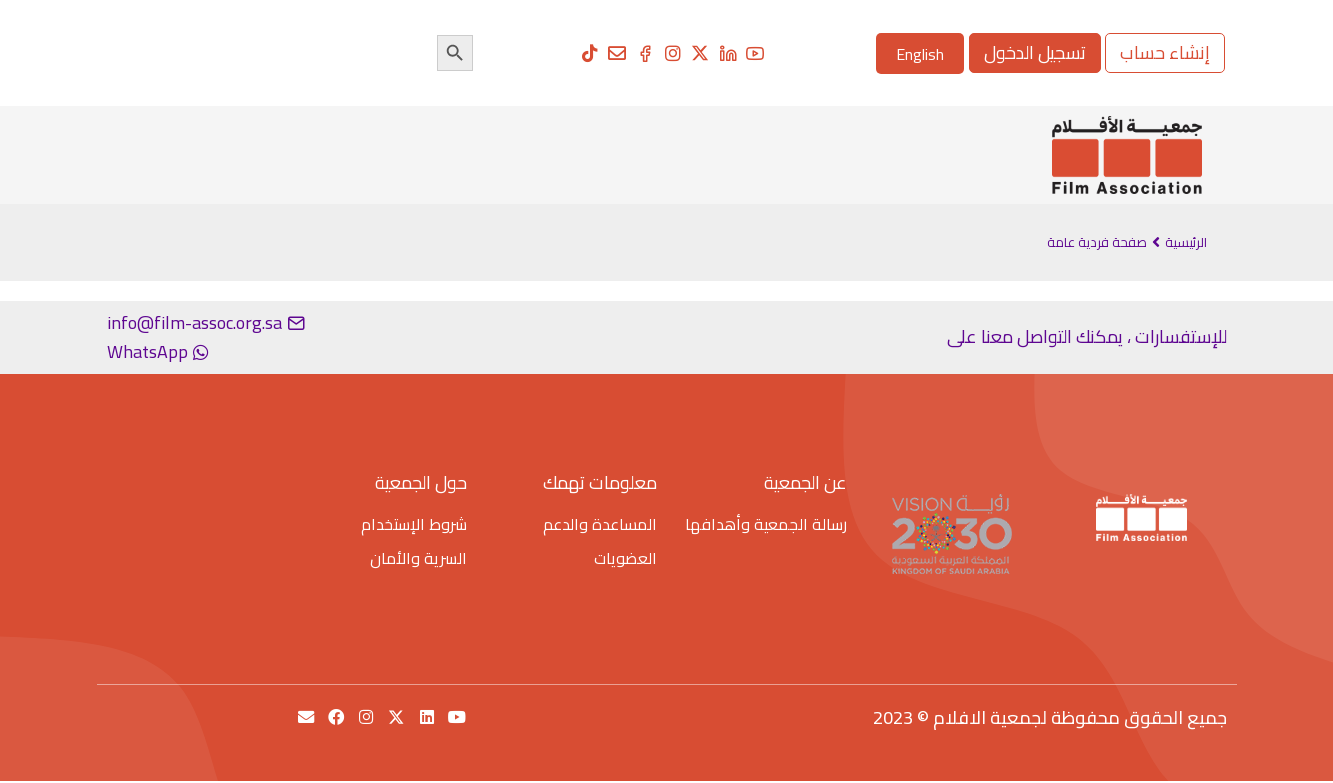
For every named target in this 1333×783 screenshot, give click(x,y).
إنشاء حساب (1165, 52)
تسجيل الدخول (1035, 52)
